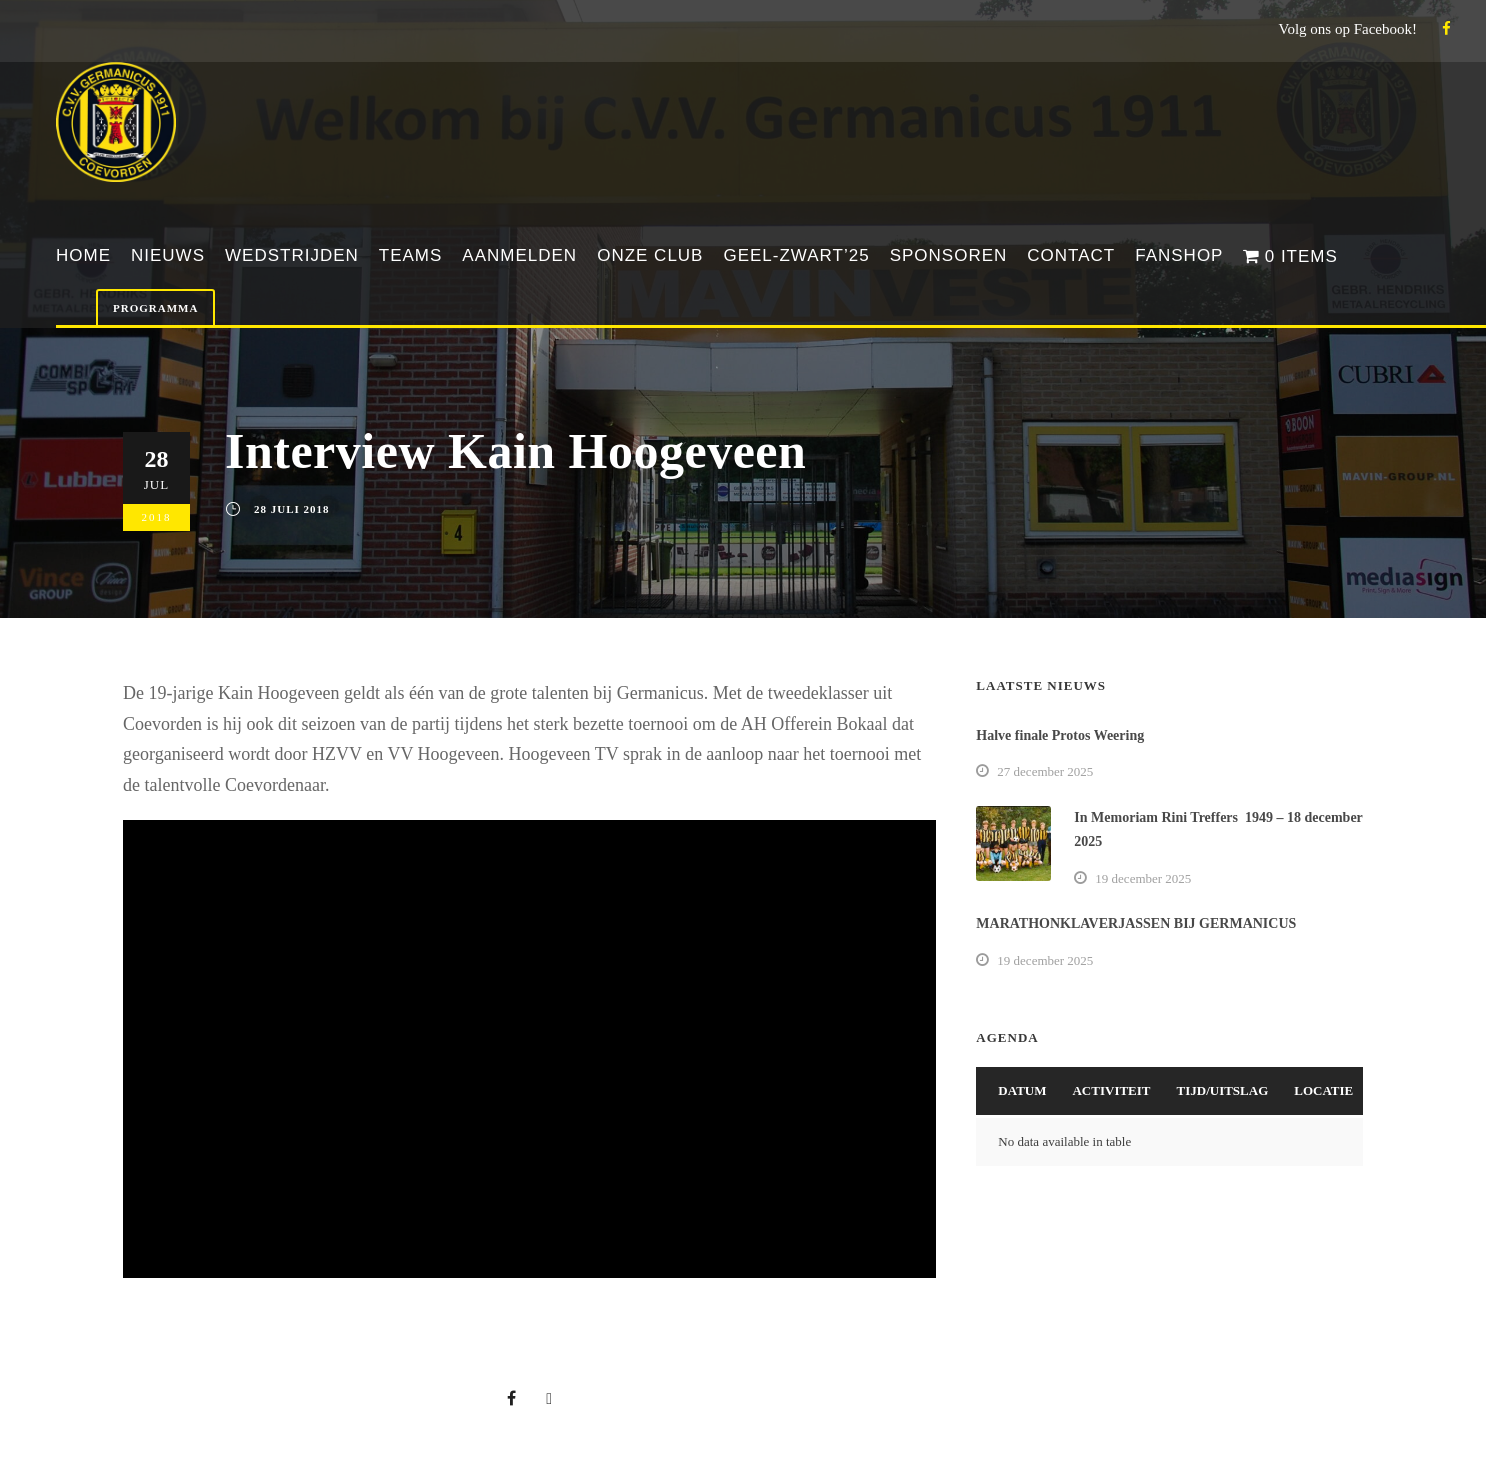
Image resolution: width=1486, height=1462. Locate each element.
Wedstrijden (292, 255)
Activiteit (1111, 1090)
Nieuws (168, 255)
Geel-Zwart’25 (796, 255)
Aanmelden (519, 255)
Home (83, 255)
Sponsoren (949, 255)
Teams (411, 255)
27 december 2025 (1045, 771)
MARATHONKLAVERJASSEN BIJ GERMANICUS (1136, 923)
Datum (1022, 1090)
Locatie (1323, 1090)
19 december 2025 (1143, 878)
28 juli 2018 (292, 509)
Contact (1071, 255)
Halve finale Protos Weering (1060, 735)
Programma (155, 308)
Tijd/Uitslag (1223, 1090)
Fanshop (1179, 255)
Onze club (650, 255)
